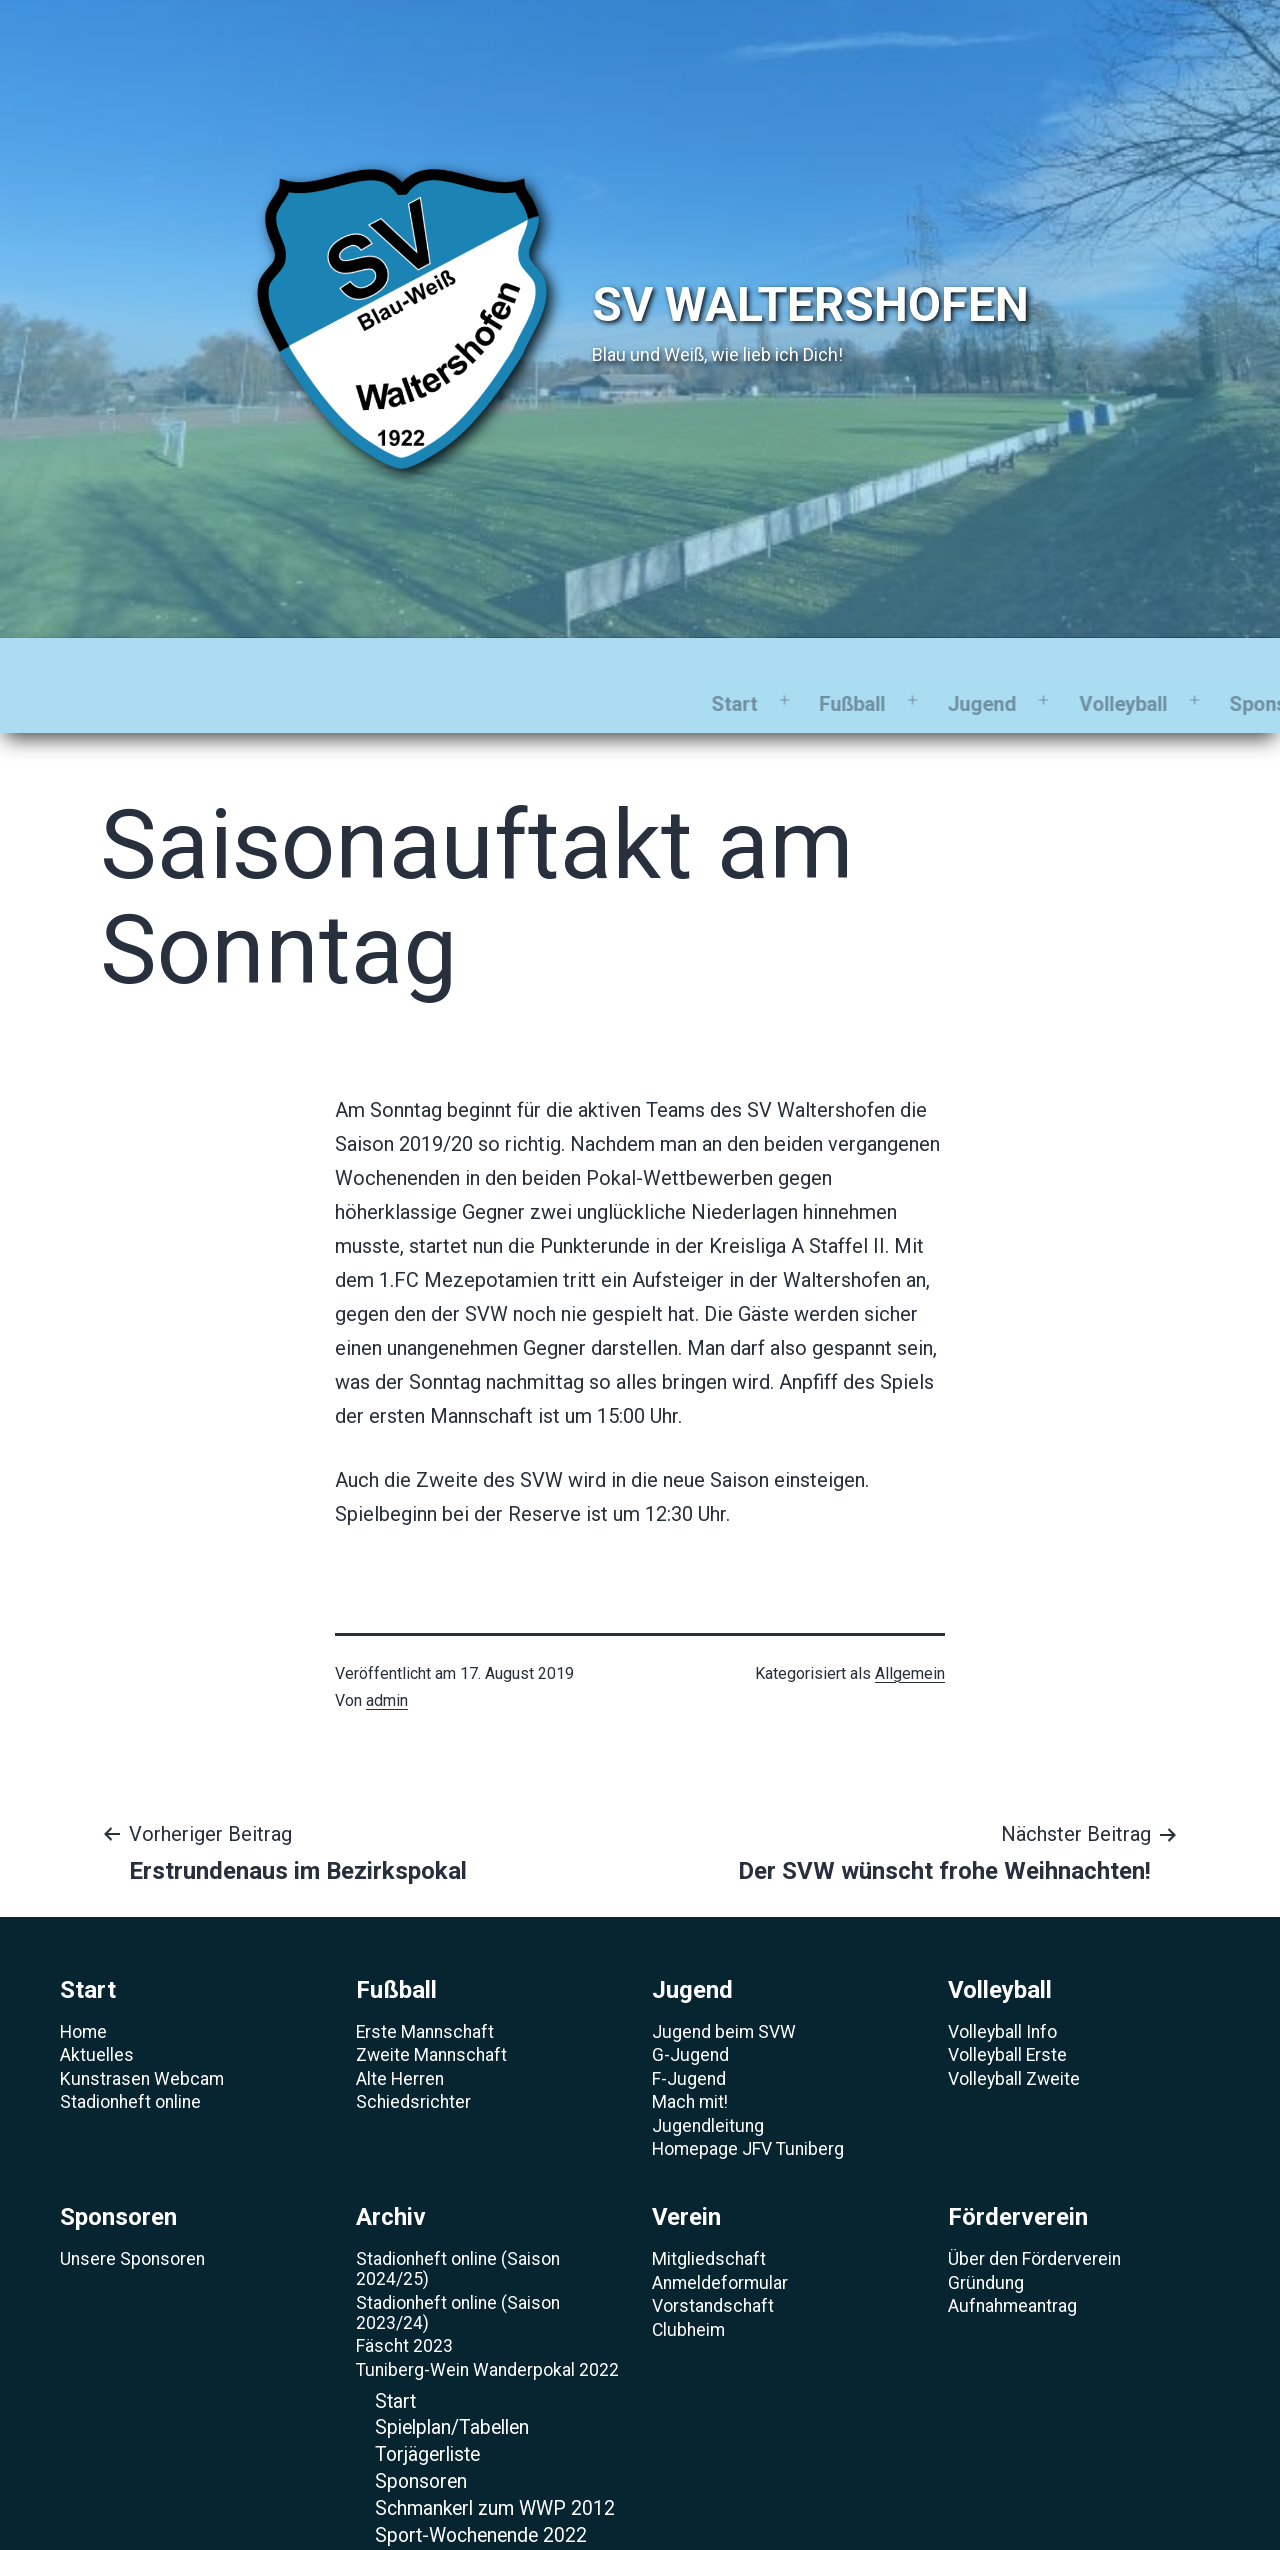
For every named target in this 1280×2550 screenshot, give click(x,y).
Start (124, 666)
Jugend (371, 666)
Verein (932, 666)
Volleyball (513, 666)
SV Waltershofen (810, 304)
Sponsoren (669, 666)
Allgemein (910, 1635)
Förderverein (1083, 666)
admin (387, 1662)
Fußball (242, 666)
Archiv (811, 666)
